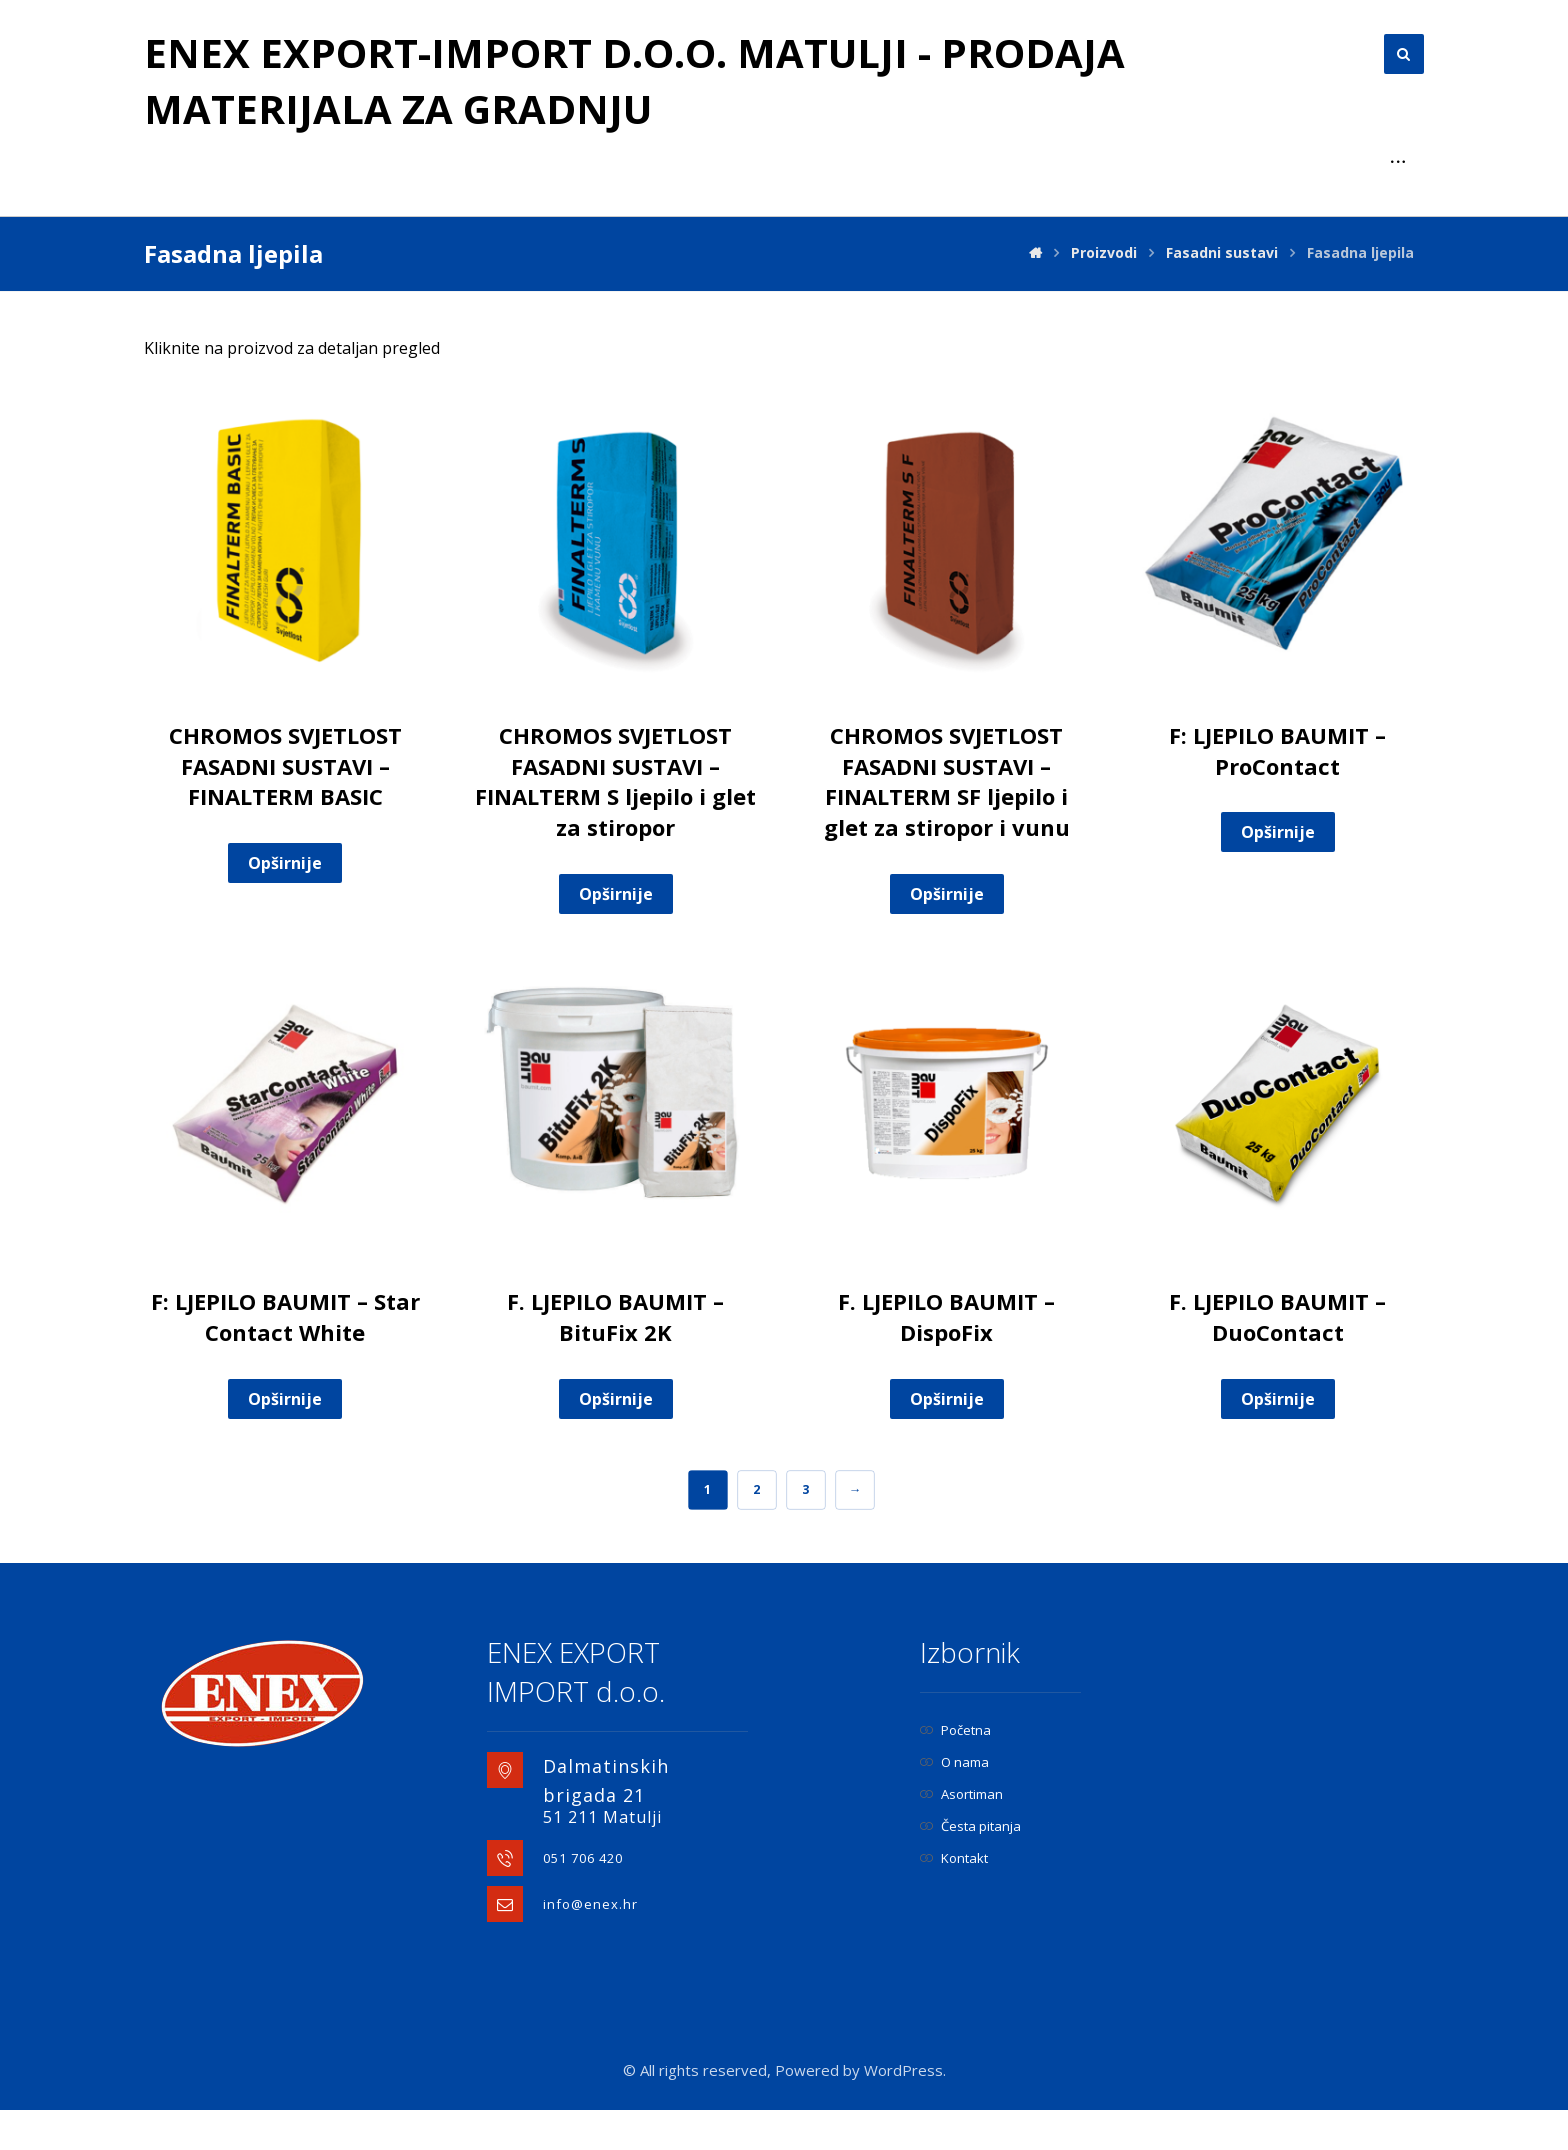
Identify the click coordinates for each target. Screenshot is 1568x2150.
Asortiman (961, 1834)
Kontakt (954, 1898)
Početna (955, 1770)
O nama (954, 1802)
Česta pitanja (970, 1866)
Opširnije (285, 903)
